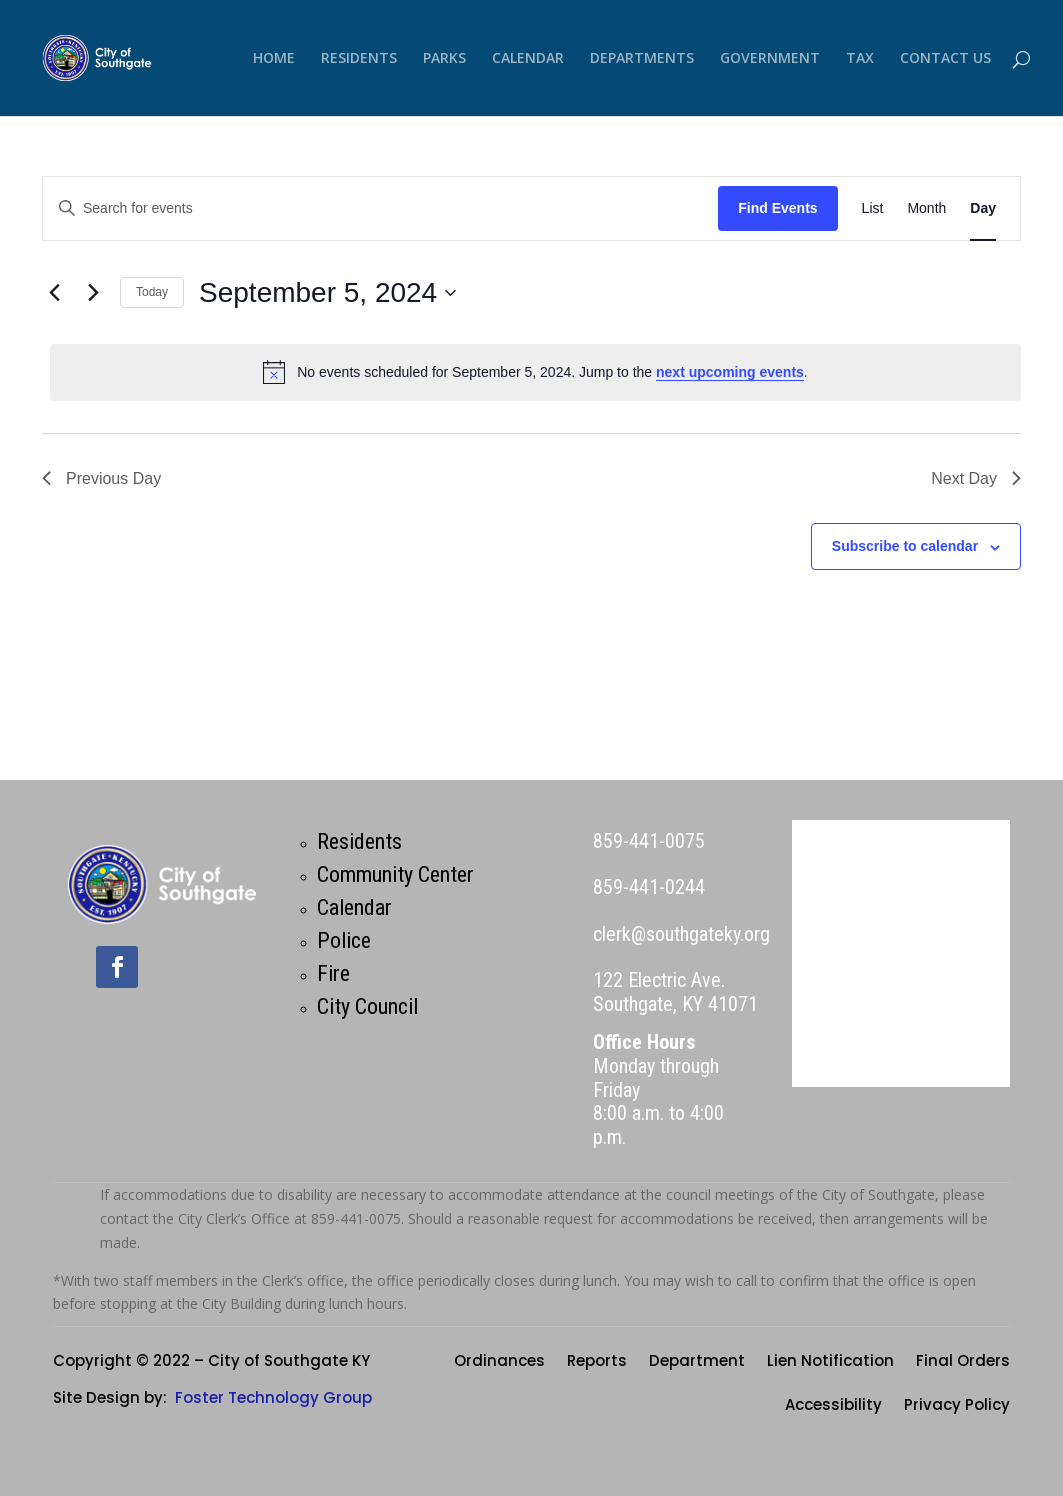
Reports (597, 1362)
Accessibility (833, 1406)
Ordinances (499, 1362)
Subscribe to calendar (905, 546)
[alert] (535, 372)
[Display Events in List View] (873, 208)
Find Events (777, 208)
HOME (274, 59)
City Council (367, 1006)
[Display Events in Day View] (983, 208)
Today (152, 292)
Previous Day (101, 478)
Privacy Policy (957, 1406)
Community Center (395, 874)
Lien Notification (830, 1362)
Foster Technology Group (273, 1397)
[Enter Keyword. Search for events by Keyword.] (380, 208)
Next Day (976, 478)
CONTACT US (945, 59)
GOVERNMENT (770, 59)
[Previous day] (54, 293)
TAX (860, 59)
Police (344, 940)
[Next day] (93, 293)
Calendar (354, 907)
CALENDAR (528, 59)
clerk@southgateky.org (681, 934)
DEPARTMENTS (642, 59)
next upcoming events (730, 372)
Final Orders (963, 1362)
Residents (359, 841)
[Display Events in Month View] (926, 208)
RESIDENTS (359, 59)
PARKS (444, 59)
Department (697, 1362)
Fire (333, 973)
